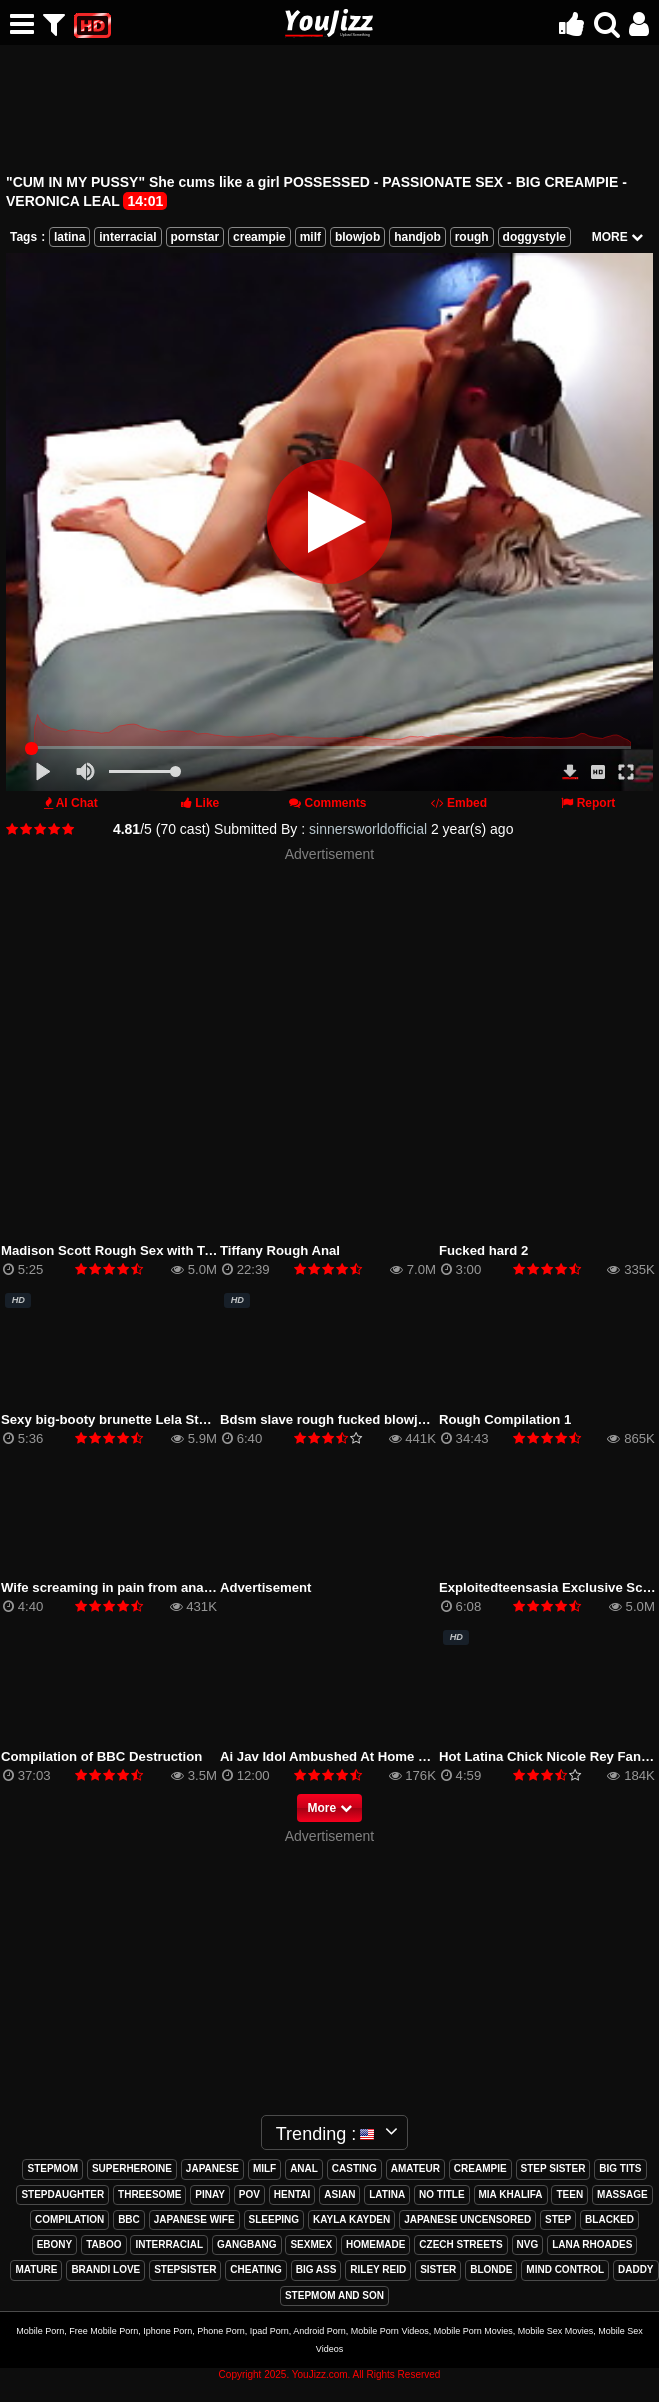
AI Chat (77, 803)
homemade (375, 2244)
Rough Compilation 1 (505, 1419)
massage (622, 2194)
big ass (316, 2269)
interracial (127, 237)
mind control (565, 2269)
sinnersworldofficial (368, 829)
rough (472, 237)
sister (438, 2269)
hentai (292, 2194)
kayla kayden (351, 2219)
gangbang (246, 2244)
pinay (210, 2194)
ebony (55, 2244)
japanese (212, 2168)
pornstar (195, 237)
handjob (417, 237)
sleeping (274, 2219)
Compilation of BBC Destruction (101, 1756)
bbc (129, 2219)
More (329, 1808)
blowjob (357, 237)
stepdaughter (62, 2194)
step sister (553, 2168)
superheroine (132, 2168)
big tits (620, 2168)
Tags (23, 237)
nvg (528, 2244)
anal (304, 2168)
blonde (491, 2269)
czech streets (460, 2244)
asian (339, 2194)
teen (569, 2194)
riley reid (378, 2269)
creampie (259, 237)
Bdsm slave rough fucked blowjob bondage (356, 1419)
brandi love (105, 2269)
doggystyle (534, 237)
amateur (415, 2168)
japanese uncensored (467, 2219)
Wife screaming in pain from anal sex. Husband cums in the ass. (202, 1587)
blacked (609, 2219)
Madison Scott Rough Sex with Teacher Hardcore (154, 1250)
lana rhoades (592, 2244)
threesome (149, 2194)
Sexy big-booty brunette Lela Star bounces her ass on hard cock (202, 1419)
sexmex (311, 2244)
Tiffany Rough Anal (280, 1250)
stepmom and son (334, 2295)
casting (354, 2168)
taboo (103, 2244)
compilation (69, 2219)
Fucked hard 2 (483, 1250)
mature (36, 2269)
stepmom (52, 2168)
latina (69, 237)
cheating (255, 2269)
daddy (636, 2269)
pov (249, 2194)
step (558, 2219)
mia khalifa (511, 2194)
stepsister (185, 2269)
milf (310, 237)
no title (442, 2194)
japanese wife (194, 2219)
